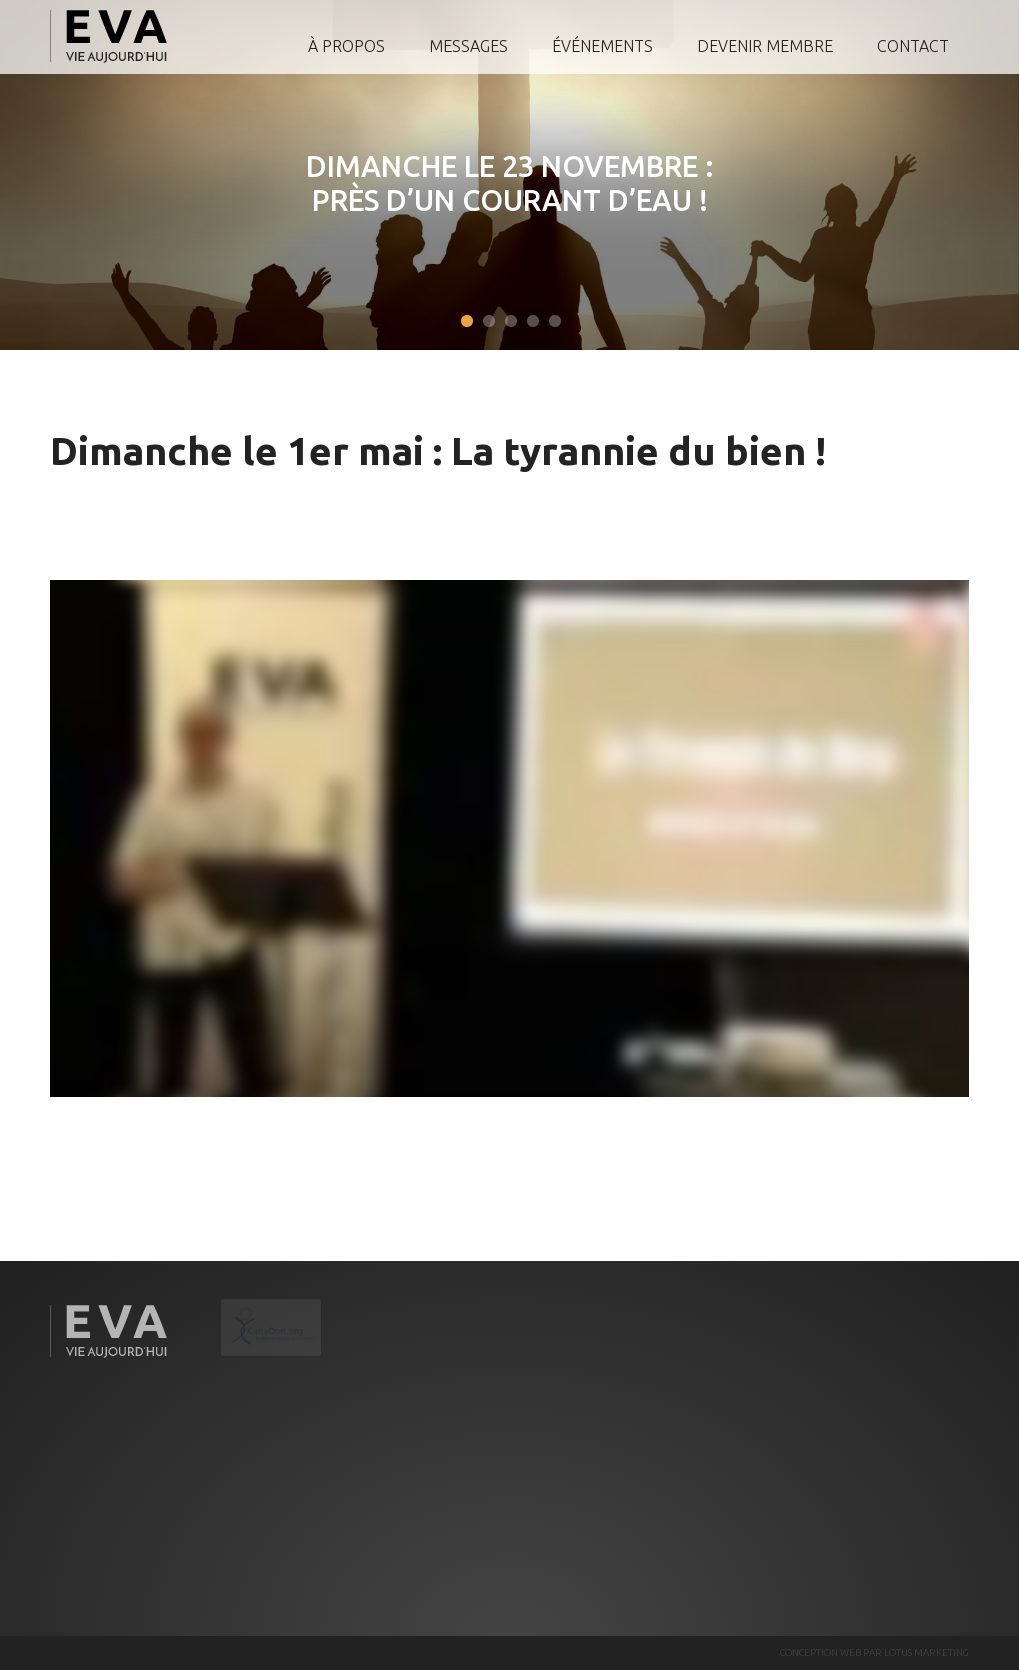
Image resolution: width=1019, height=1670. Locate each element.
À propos (346, 46)
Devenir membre (765, 46)
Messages (468, 46)
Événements (602, 46)
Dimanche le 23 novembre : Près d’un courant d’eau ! (499, 183)
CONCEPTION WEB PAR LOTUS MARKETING (874, 1652)
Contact (913, 46)
